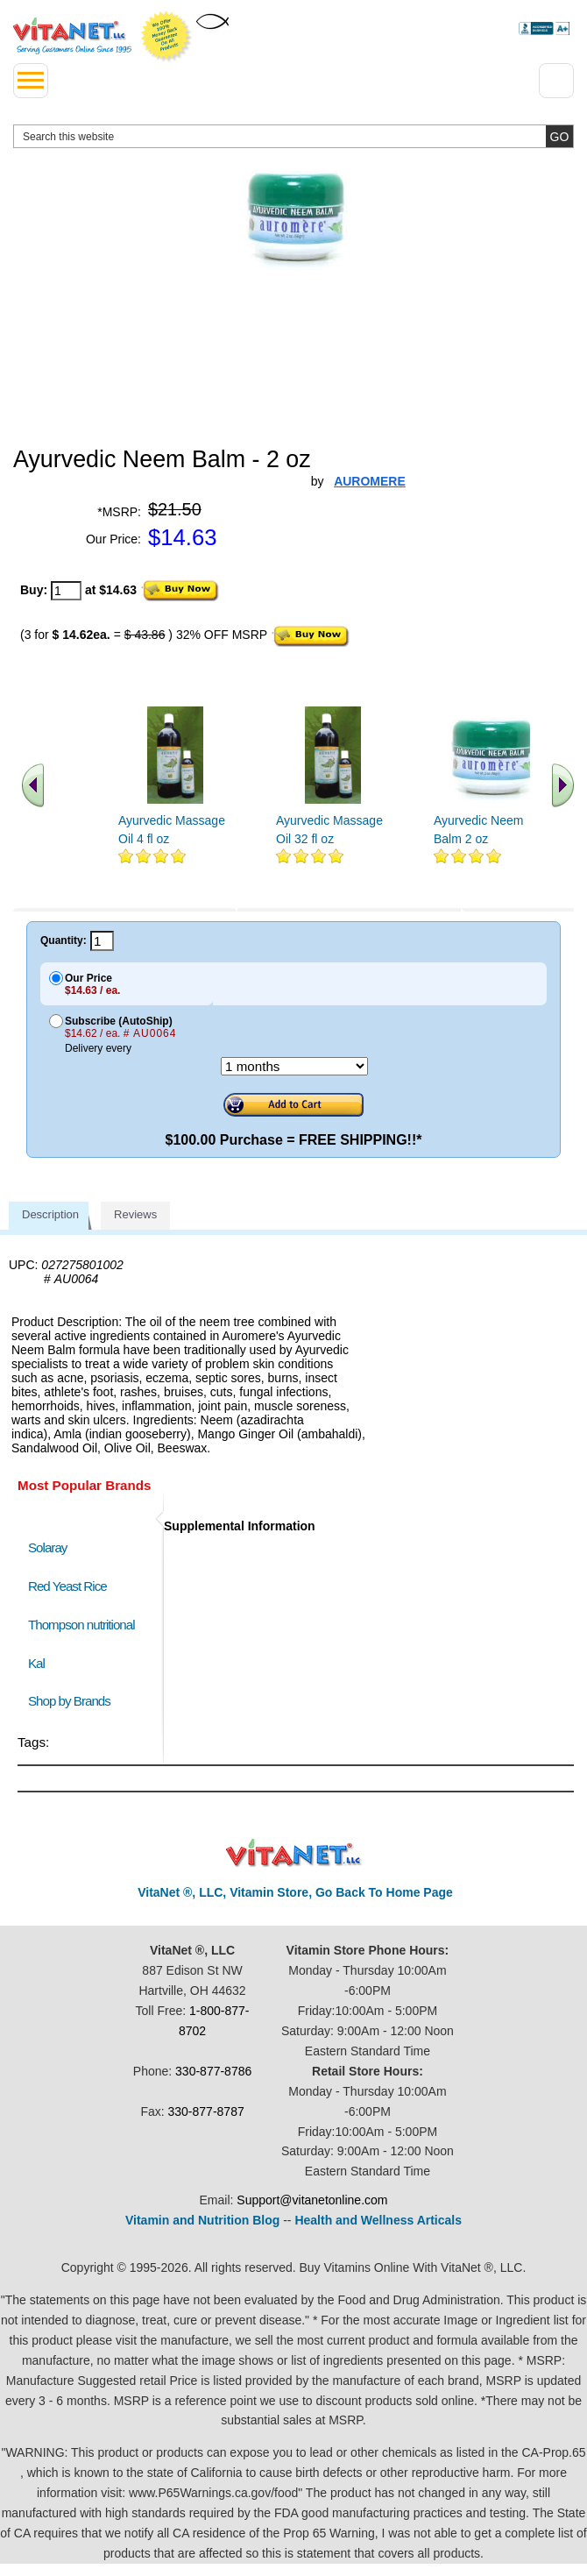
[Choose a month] (294, 1066)
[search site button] (559, 136)
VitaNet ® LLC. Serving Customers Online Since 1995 (72, 36)
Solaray (47, 1547)
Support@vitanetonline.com (312, 2200)
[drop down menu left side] (30, 80)
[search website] (293, 136)
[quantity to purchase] (66, 590)
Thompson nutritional (81, 1624)
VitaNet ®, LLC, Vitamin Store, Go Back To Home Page (295, 1892)
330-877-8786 (213, 2071)
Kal (36, 1663)
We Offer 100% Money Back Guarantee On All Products (166, 37)
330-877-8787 (206, 2111)
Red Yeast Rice (67, 1586)
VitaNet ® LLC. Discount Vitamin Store (294, 1853)
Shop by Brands (73, 1700)
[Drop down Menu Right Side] (556, 80)
